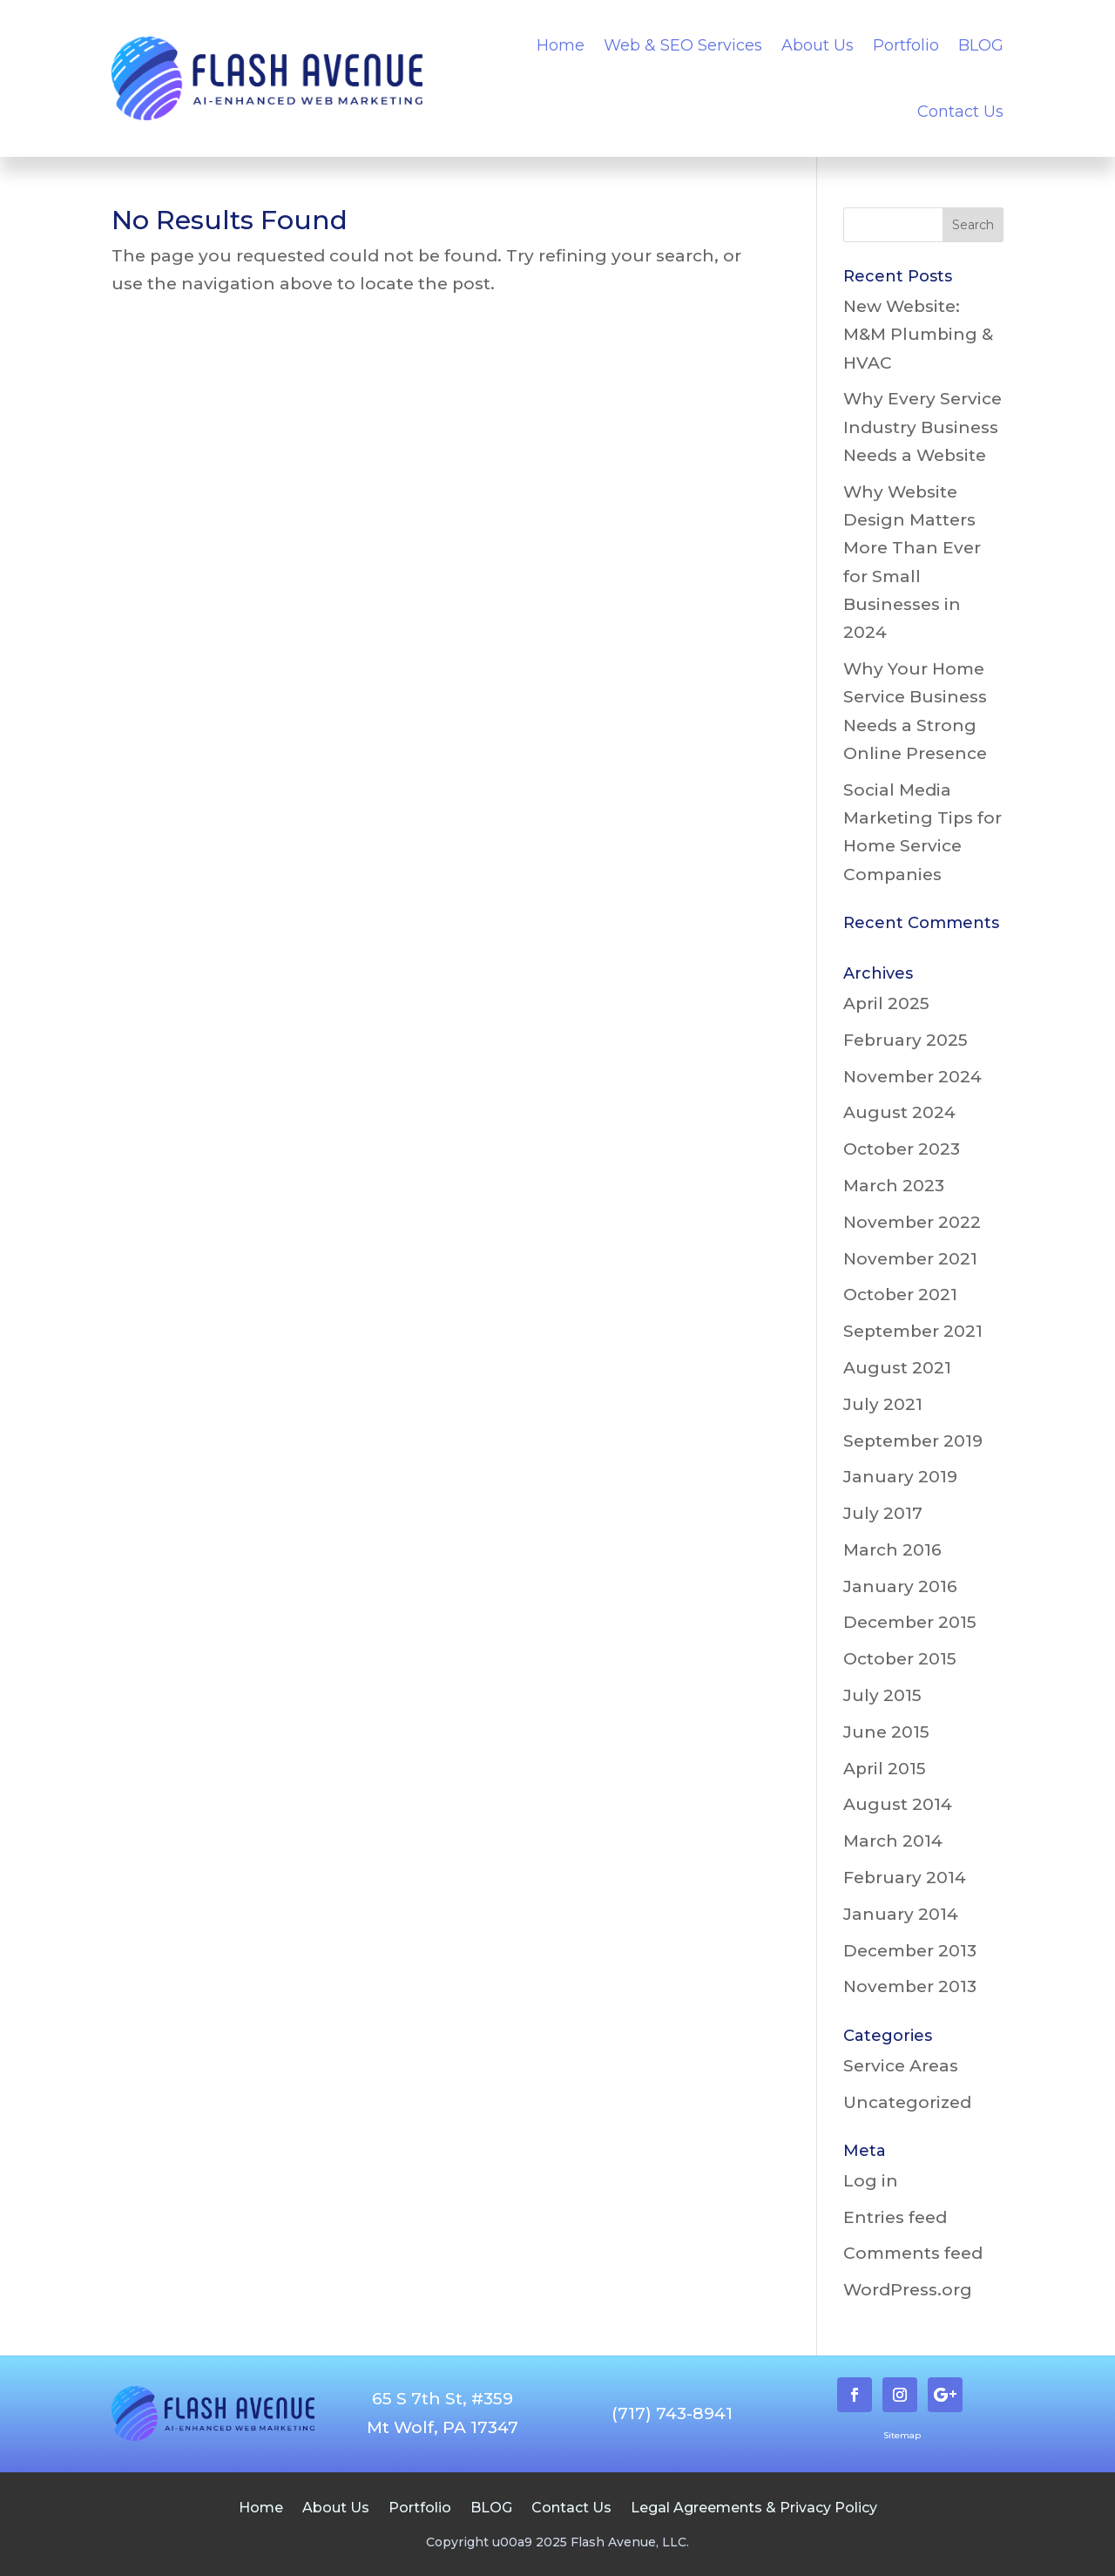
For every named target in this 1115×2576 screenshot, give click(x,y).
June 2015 (886, 1732)
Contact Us (960, 111)
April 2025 (886, 1003)
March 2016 (892, 1550)
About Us (817, 45)
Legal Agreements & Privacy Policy (754, 2506)
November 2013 (909, 1986)
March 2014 (893, 1841)
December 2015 (909, 1622)
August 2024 (899, 1112)
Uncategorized (907, 2102)
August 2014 (897, 1804)
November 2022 (912, 1222)
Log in (870, 2181)
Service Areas (900, 2066)
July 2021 (882, 1404)
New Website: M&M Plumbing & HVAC (918, 334)
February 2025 (905, 1040)
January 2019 (900, 1477)
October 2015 (899, 1659)
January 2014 (900, 1914)
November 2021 (910, 1259)
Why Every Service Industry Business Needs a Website (922, 427)
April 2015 (884, 1769)
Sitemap (902, 2435)
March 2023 (893, 1186)
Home (561, 45)
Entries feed (895, 2217)
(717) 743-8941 (672, 2413)
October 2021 (900, 1295)
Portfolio (906, 45)
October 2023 (901, 1149)
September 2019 (913, 1441)
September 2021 (913, 1331)
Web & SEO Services (683, 45)
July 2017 (882, 1513)
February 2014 (904, 1878)
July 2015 (882, 1695)
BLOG (981, 45)
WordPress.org (907, 2290)
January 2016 (900, 1586)
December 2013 (909, 1951)
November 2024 (912, 1077)
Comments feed (913, 2253)
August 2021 (897, 1368)
